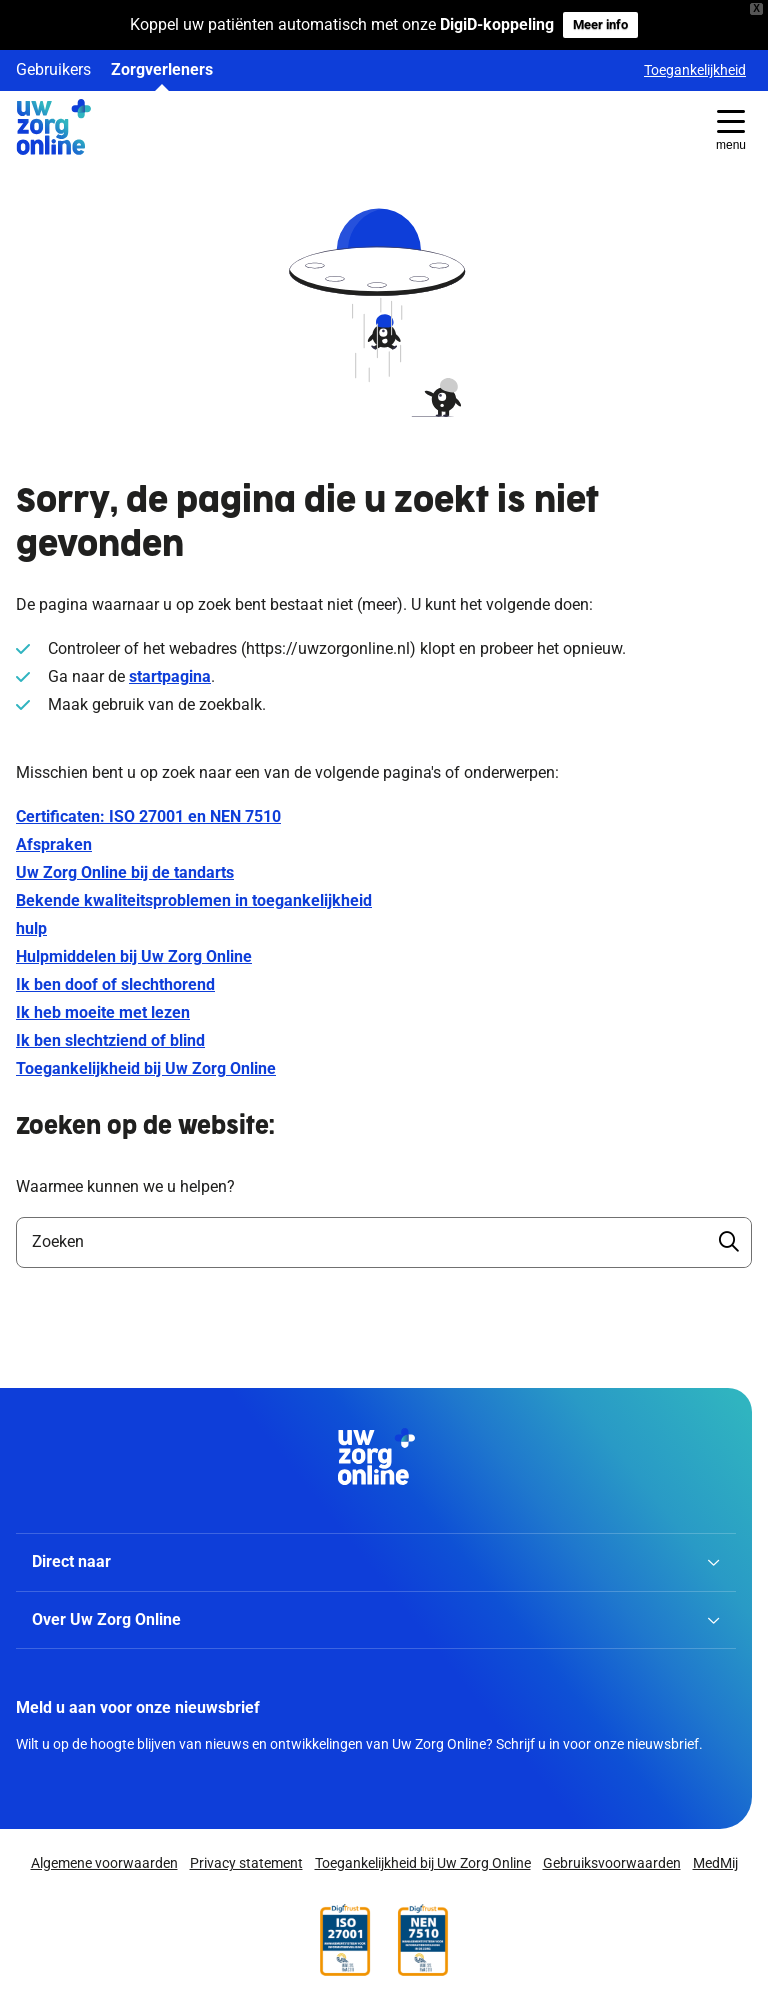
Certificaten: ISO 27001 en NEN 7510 (148, 816)
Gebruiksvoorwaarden (612, 1863)
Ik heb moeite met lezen (103, 1012)
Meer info (600, 24)
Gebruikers (53, 69)
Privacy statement (246, 1863)
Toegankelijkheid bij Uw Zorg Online (146, 1068)
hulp (31, 928)
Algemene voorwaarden (104, 1863)
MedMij (715, 1863)
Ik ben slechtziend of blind (110, 1040)
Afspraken (54, 844)
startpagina (170, 676)
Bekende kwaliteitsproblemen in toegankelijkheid (194, 900)
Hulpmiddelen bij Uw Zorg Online (134, 956)
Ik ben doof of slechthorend (115, 984)
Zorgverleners (162, 69)
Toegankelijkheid (695, 70)
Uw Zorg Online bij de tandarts (125, 872)
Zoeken (58, 1241)
